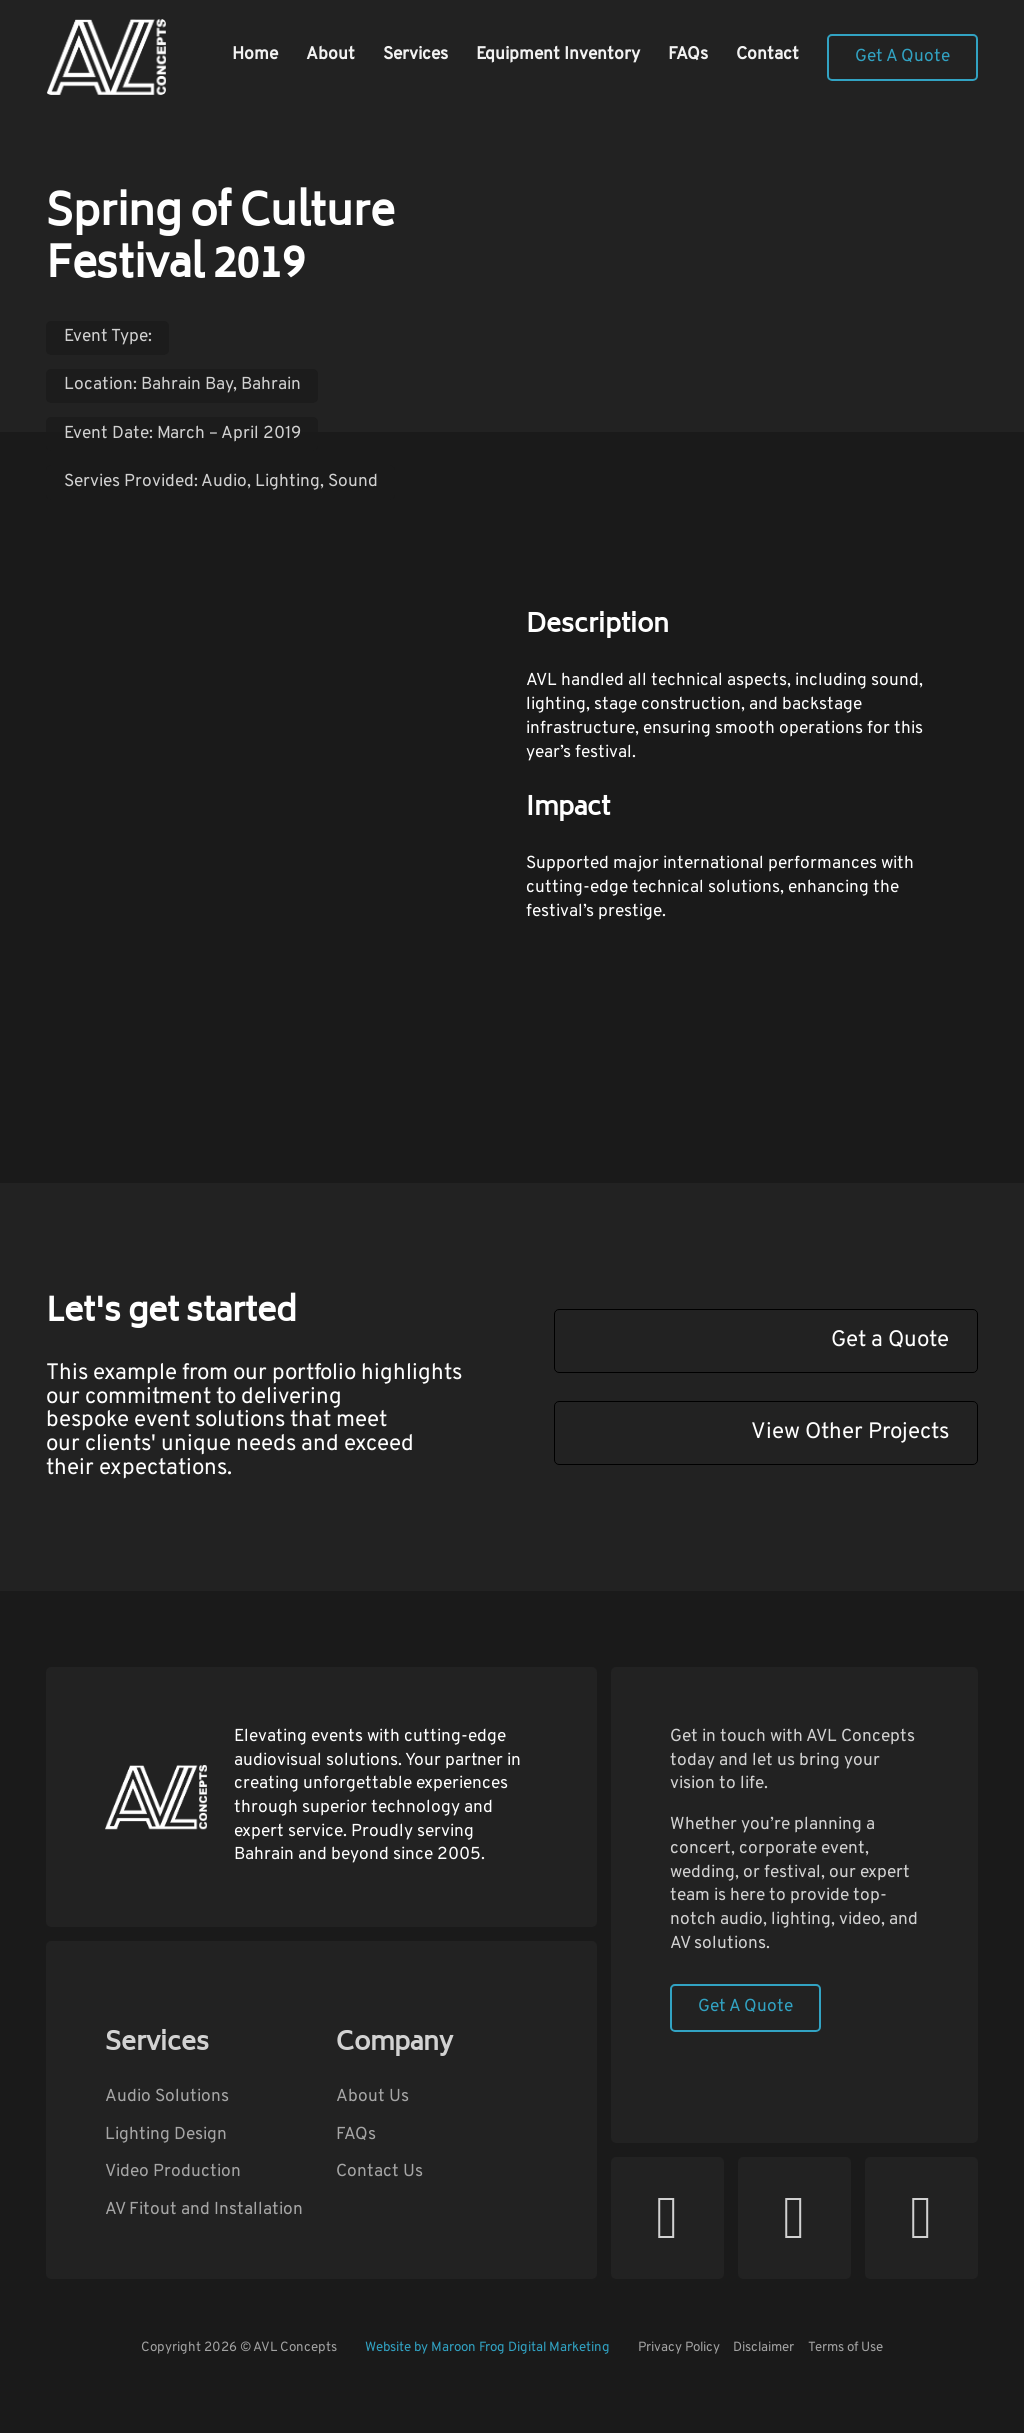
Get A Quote (902, 57)
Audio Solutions (167, 2097)
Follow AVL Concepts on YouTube (610, 2278)
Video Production (173, 2172)
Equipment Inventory (558, 55)
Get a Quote (890, 1340)
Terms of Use (845, 2347)
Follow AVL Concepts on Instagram (864, 2278)
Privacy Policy (679, 2347)
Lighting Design (166, 2135)
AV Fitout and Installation (204, 2210)
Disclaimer (763, 2347)
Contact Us (379, 2172)
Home (255, 55)
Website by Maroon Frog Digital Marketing (487, 2347)
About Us (372, 2097)
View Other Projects (850, 1432)
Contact (767, 55)
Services (415, 55)
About (330, 55)
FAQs (688, 55)
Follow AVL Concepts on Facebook (737, 2278)
